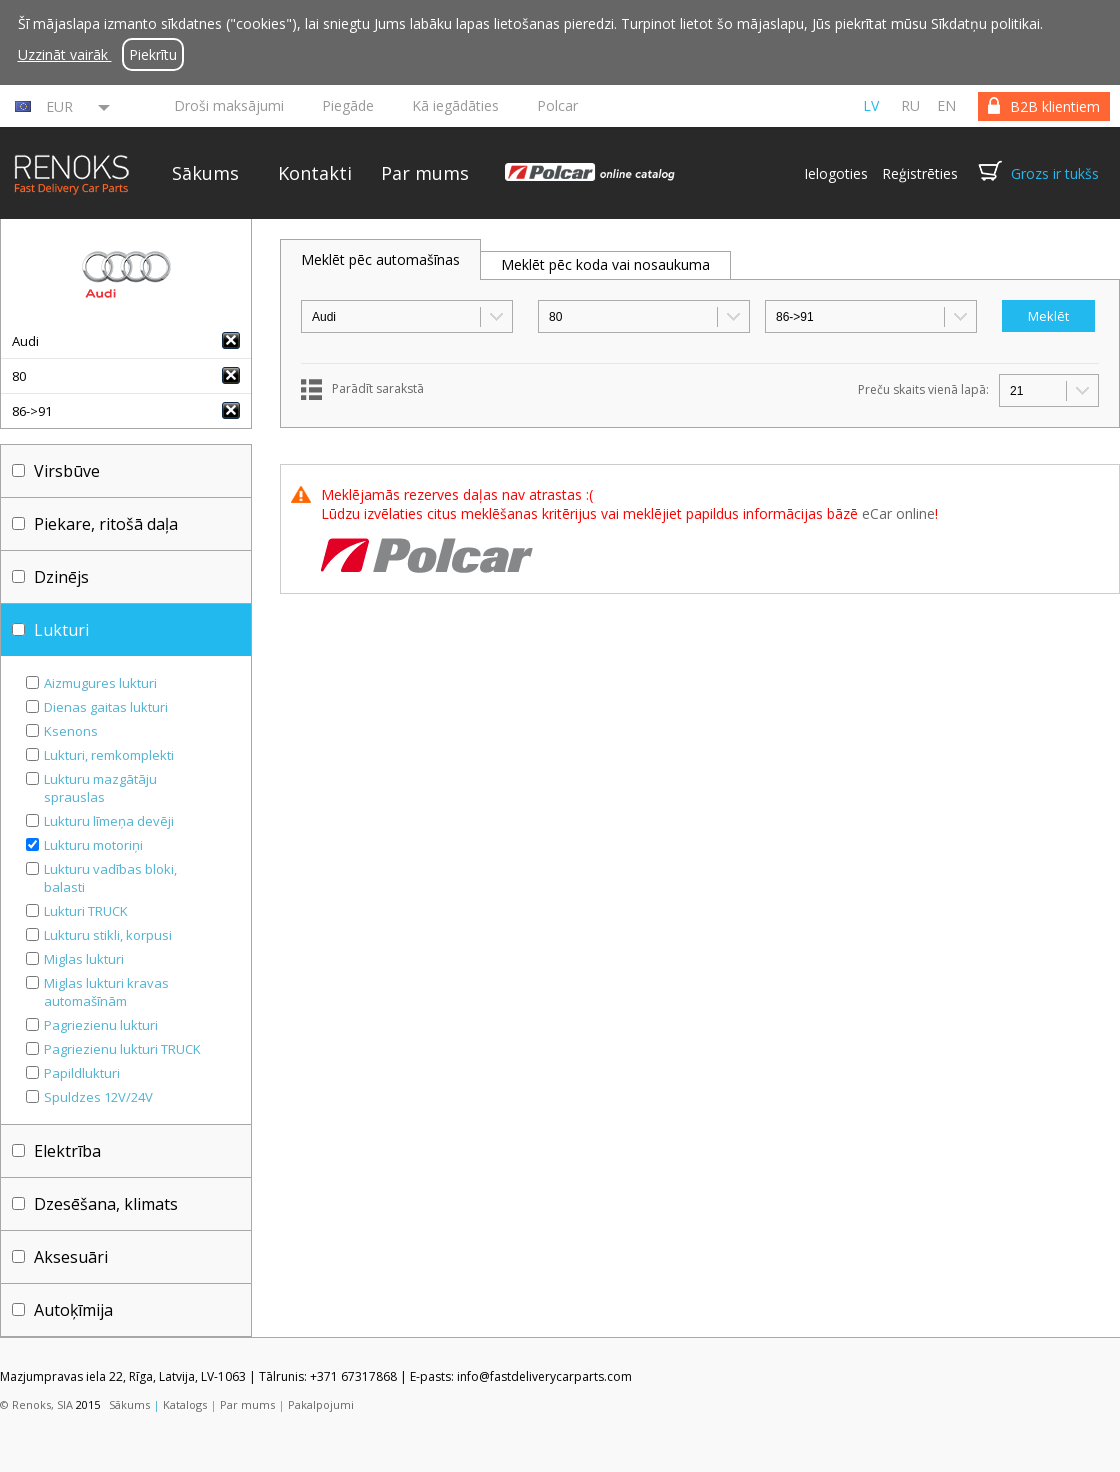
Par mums (425, 173)
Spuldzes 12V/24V (98, 1097)
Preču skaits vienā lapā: (923, 389)
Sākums (205, 173)
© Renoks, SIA (36, 1404)
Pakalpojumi (321, 1404)
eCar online (898, 513)
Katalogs (185, 1404)
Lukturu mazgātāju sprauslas (100, 788)
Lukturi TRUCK (86, 911)
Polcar (557, 105)
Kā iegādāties (455, 105)
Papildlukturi (82, 1073)
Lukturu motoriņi (93, 845)
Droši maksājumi (229, 105)
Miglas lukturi (84, 959)
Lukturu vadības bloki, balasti (110, 878)
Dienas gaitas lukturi (106, 707)
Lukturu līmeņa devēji (109, 821)
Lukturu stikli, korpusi (108, 935)
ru (910, 105)
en (946, 105)
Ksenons (71, 731)
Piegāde (348, 105)
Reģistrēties (920, 173)
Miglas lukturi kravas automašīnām (106, 992)
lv (871, 105)
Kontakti (315, 173)
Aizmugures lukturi (100, 683)
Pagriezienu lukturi (101, 1025)
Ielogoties (836, 173)
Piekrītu (153, 54)
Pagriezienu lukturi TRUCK (122, 1049)
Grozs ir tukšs (1055, 173)
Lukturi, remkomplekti (109, 755)
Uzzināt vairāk (65, 54)
